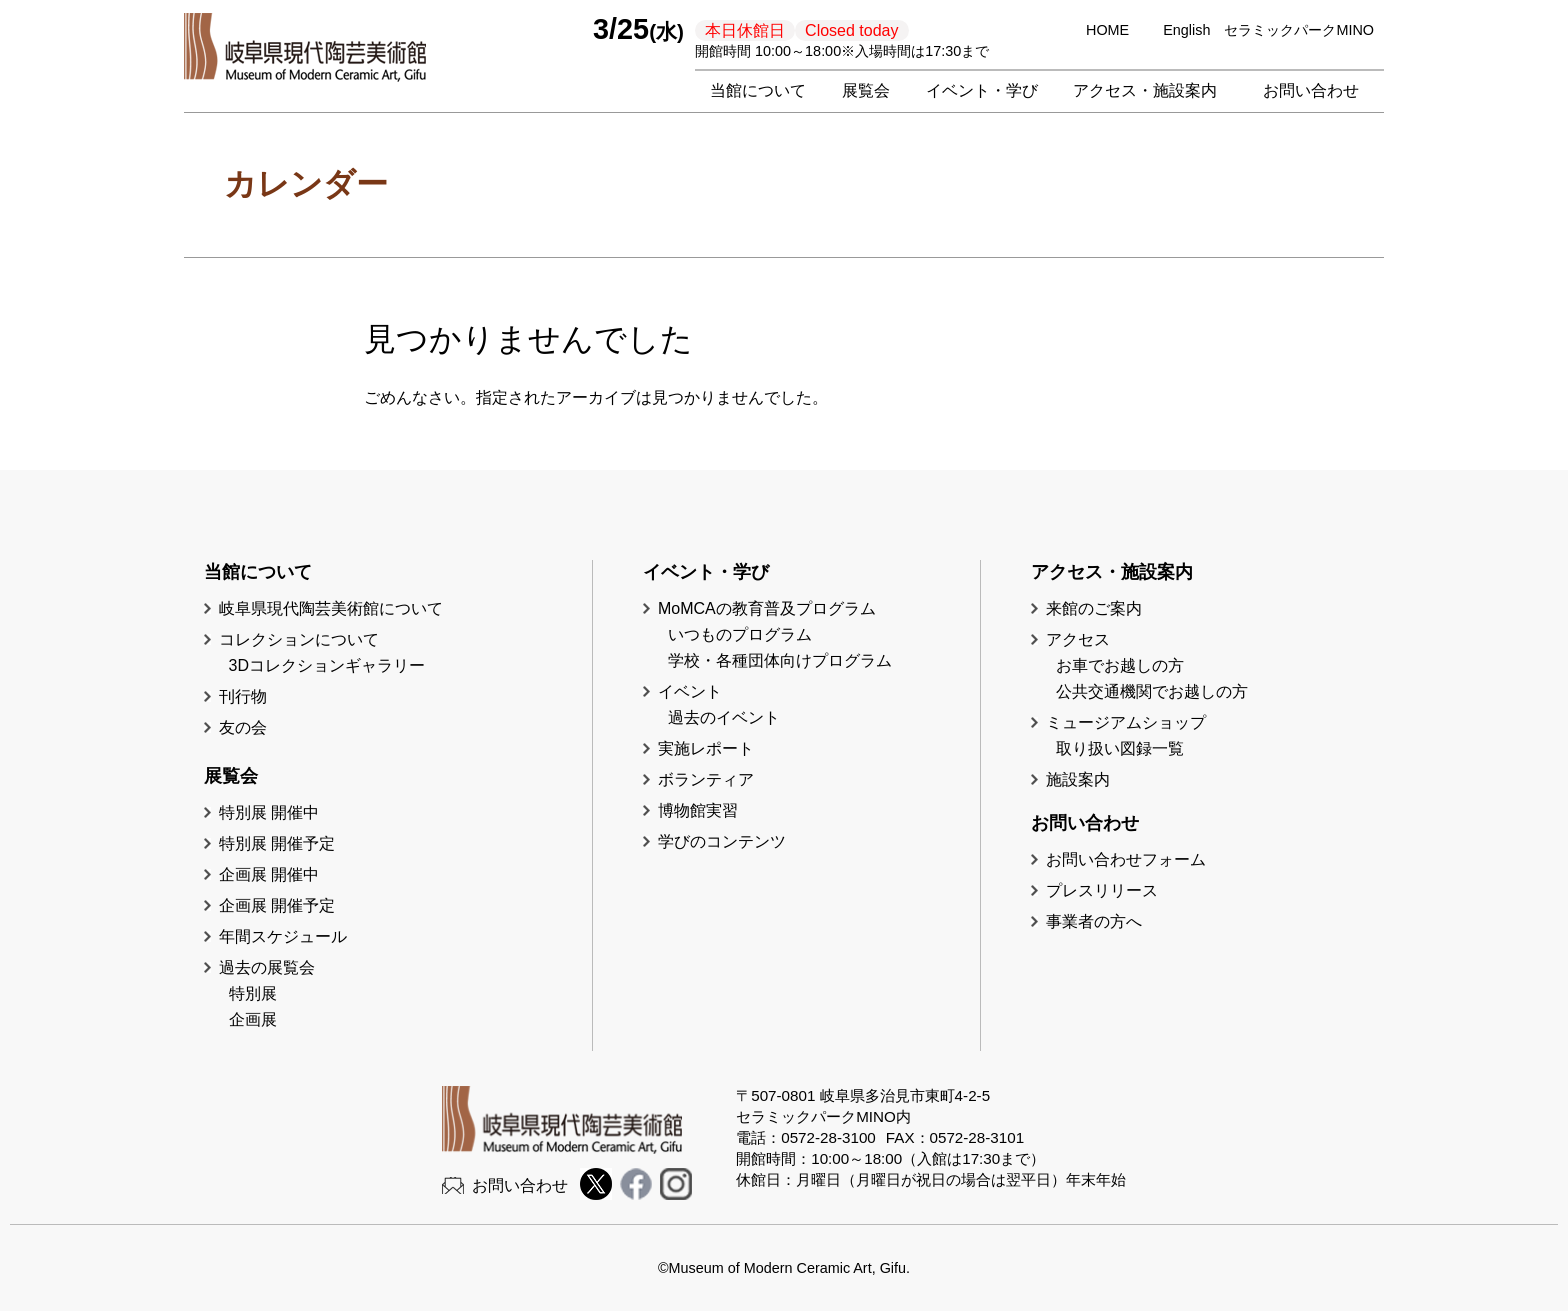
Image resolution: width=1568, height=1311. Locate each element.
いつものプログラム (740, 634)
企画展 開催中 (269, 874)
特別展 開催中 (269, 812)
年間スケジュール (283, 936)
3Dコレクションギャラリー (327, 665)
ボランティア (706, 779)
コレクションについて (299, 639)
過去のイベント (724, 717)
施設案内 (1078, 779)
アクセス (1078, 639)
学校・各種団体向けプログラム (780, 660)
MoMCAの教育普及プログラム (767, 608)
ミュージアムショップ (1126, 722)
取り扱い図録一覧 (1120, 748)
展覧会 (866, 90)
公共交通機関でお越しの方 (1152, 691)
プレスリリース (1102, 890)
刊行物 (243, 696)
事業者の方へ (1094, 921)
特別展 (253, 993)
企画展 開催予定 (277, 905)
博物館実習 (706, 810)
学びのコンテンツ (722, 841)
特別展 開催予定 (277, 843)
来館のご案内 (1094, 608)
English (1186, 30)
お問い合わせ (1311, 90)
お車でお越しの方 (1120, 665)
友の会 (243, 727)
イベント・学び (982, 90)
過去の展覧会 (267, 967)
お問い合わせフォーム (1126, 859)
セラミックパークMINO (1299, 30)
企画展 (253, 1019)
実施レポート (706, 748)
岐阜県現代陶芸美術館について (331, 608)
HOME (1107, 30)
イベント (690, 691)
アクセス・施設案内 (1145, 90)
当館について (758, 90)
